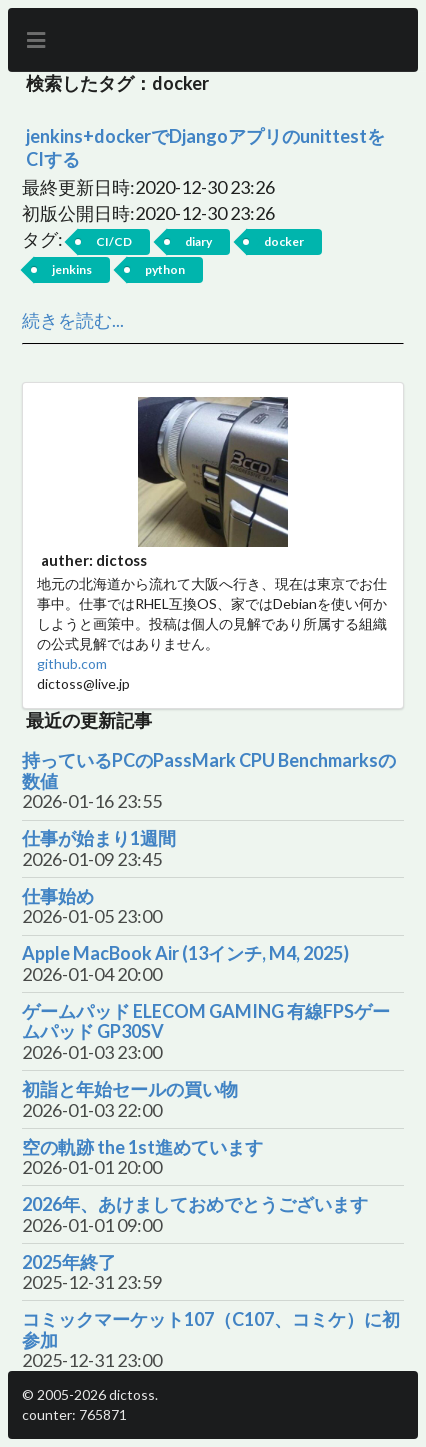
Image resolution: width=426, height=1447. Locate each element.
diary (198, 241)
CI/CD (114, 241)
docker (284, 241)
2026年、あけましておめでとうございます (195, 1204)
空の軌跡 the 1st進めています (142, 1147)
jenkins (72, 269)
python (165, 269)
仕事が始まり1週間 (99, 838)
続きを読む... (73, 320)
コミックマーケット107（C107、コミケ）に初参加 (211, 1329)
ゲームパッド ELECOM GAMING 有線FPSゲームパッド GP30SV (206, 1021)
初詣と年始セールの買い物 (130, 1089)
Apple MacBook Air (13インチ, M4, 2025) (185, 953)
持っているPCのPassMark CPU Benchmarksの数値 (209, 770)
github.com (72, 663)
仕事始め (58, 896)
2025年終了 (69, 1262)
